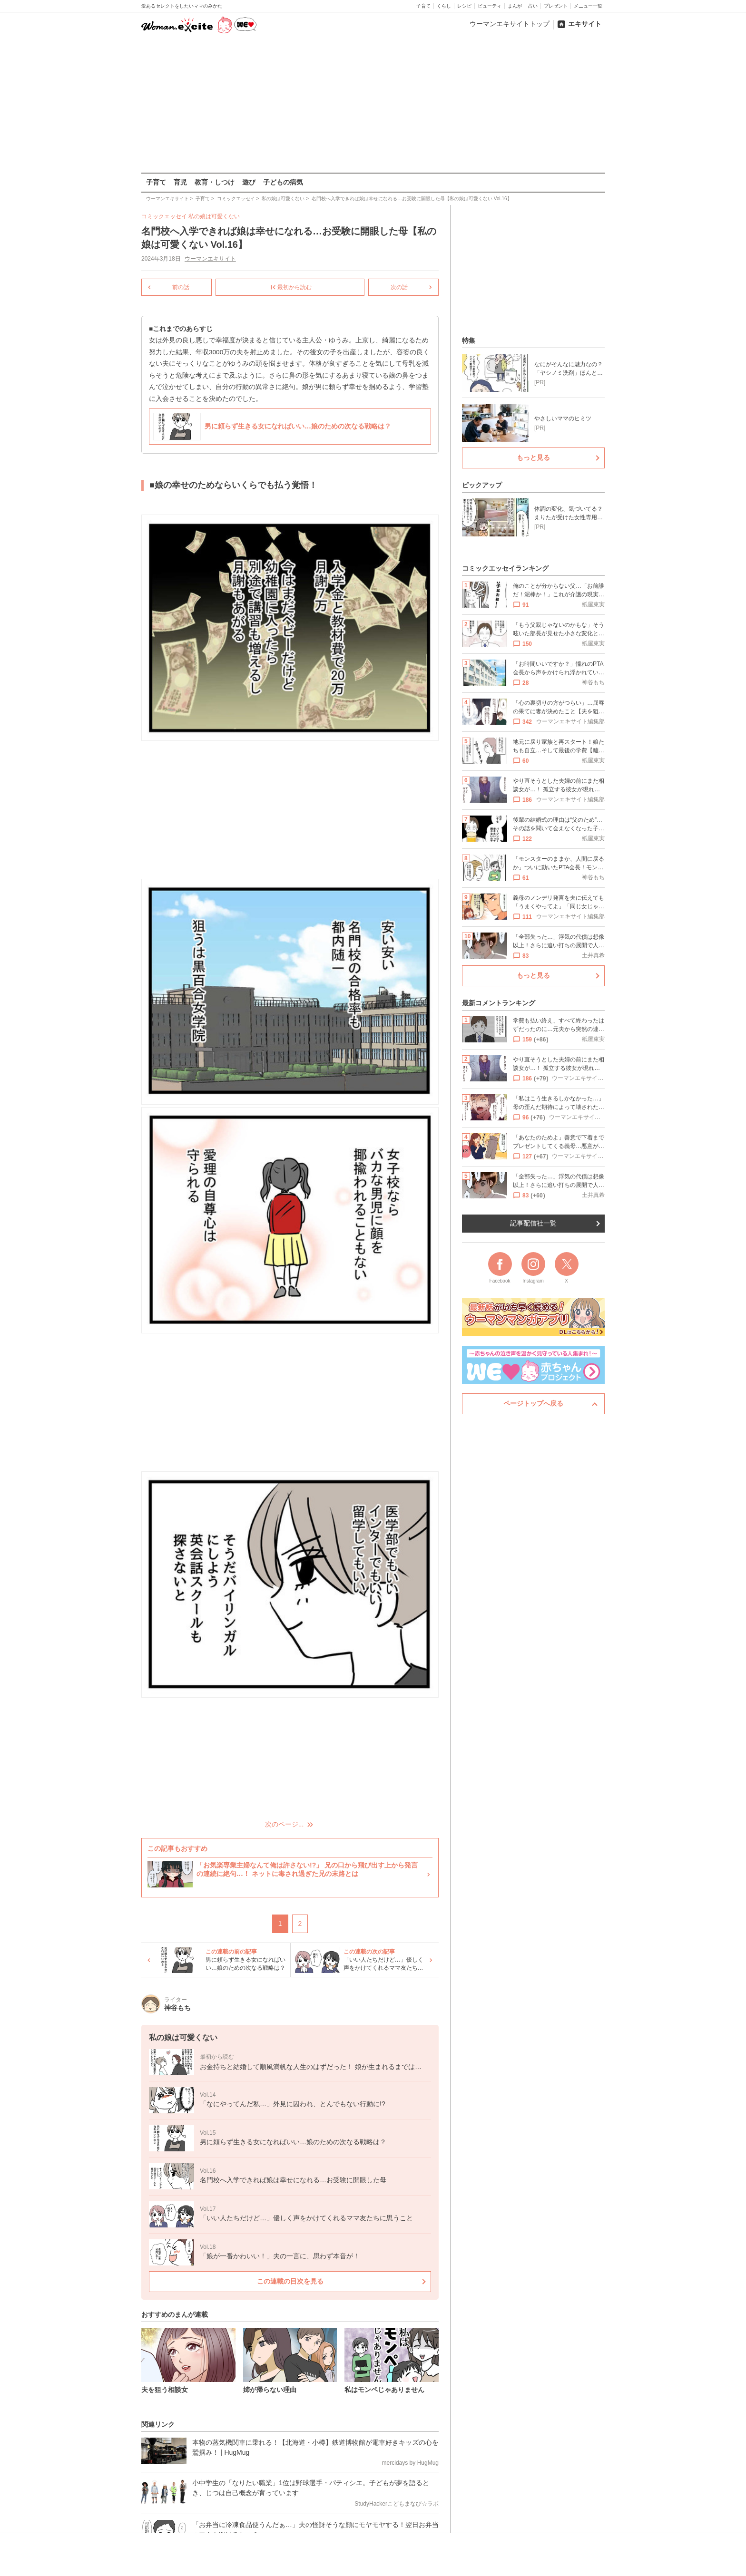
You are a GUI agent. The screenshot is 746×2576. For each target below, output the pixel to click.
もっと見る (533, 457)
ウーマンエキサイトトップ (510, 24)
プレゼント (556, 6)
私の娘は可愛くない (214, 216)
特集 (468, 340)
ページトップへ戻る (533, 1403)
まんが (515, 6)
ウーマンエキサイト (210, 258)
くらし (444, 6)
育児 (180, 182)
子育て (423, 6)
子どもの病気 (283, 182)
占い (533, 6)
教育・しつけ (215, 182)
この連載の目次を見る (289, 2280)
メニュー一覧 (588, 6)
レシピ (464, 6)
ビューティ (489, 6)
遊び (248, 182)
